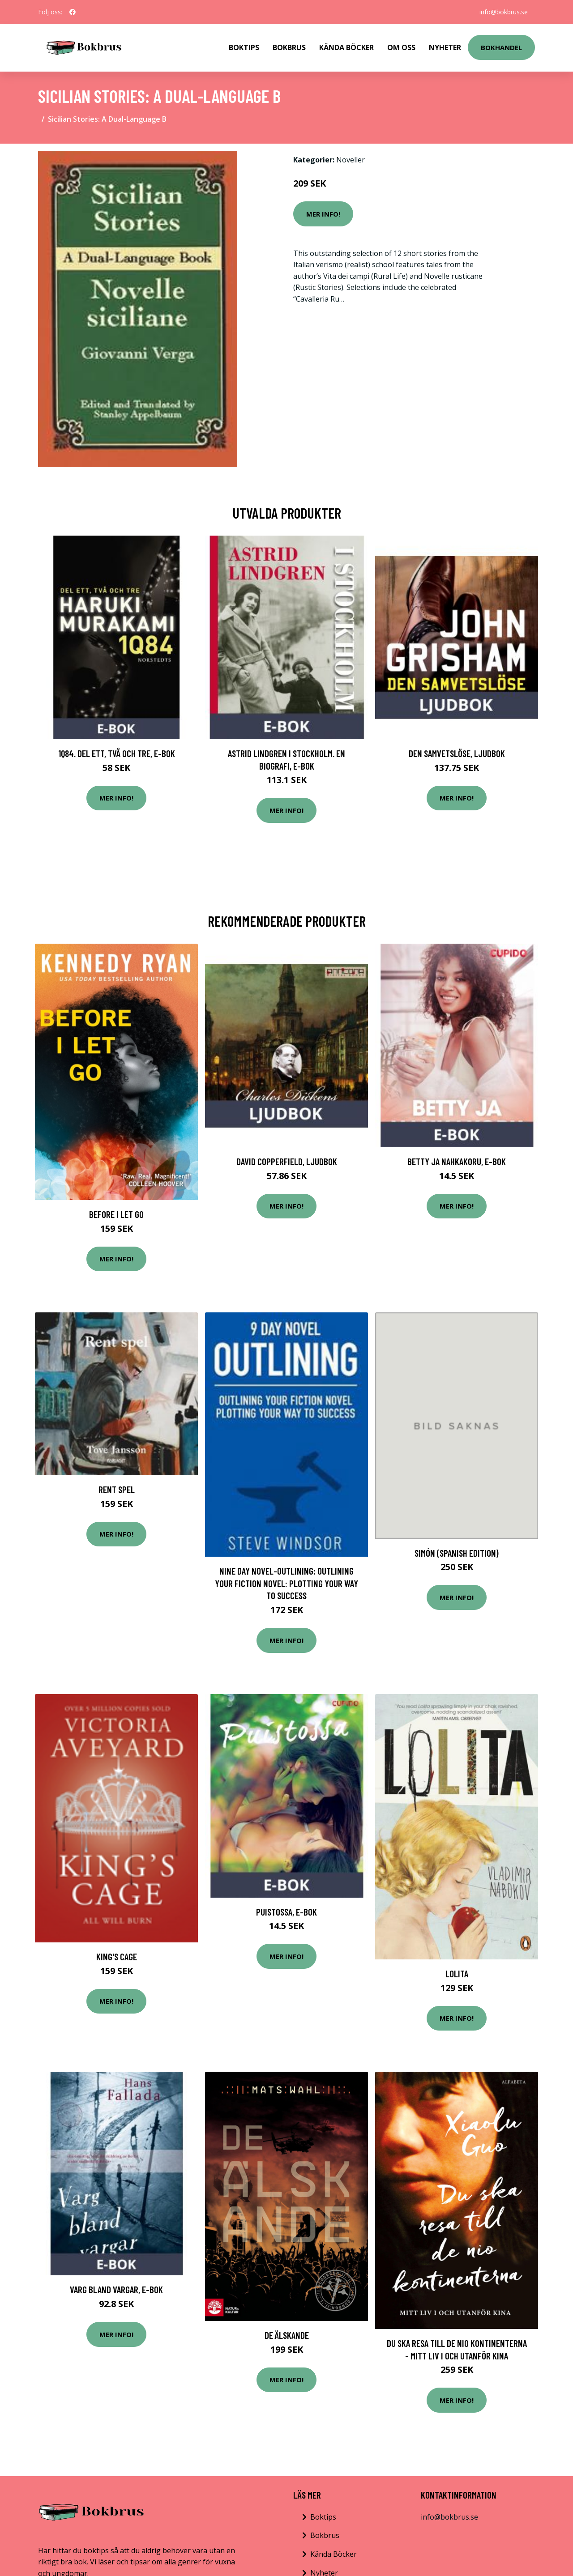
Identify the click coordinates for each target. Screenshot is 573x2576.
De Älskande (287, 2335)
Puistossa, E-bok (286, 1911)
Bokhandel (501, 47)
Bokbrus (289, 47)
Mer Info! (323, 213)
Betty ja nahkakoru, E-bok (456, 1161)
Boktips (244, 47)
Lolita (456, 1973)
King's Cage (116, 1956)
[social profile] (72, 12)
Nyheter (445, 47)
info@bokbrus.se (503, 12)
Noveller (350, 160)
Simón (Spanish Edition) (457, 1552)
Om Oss (401, 47)
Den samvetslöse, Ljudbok (457, 753)
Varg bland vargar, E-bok (116, 2289)
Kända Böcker (346, 47)
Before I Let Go (116, 1214)
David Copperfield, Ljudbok (286, 1161)
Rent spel (116, 1489)
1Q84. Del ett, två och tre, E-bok (116, 753)
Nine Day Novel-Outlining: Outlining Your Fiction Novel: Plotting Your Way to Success (286, 1583)
